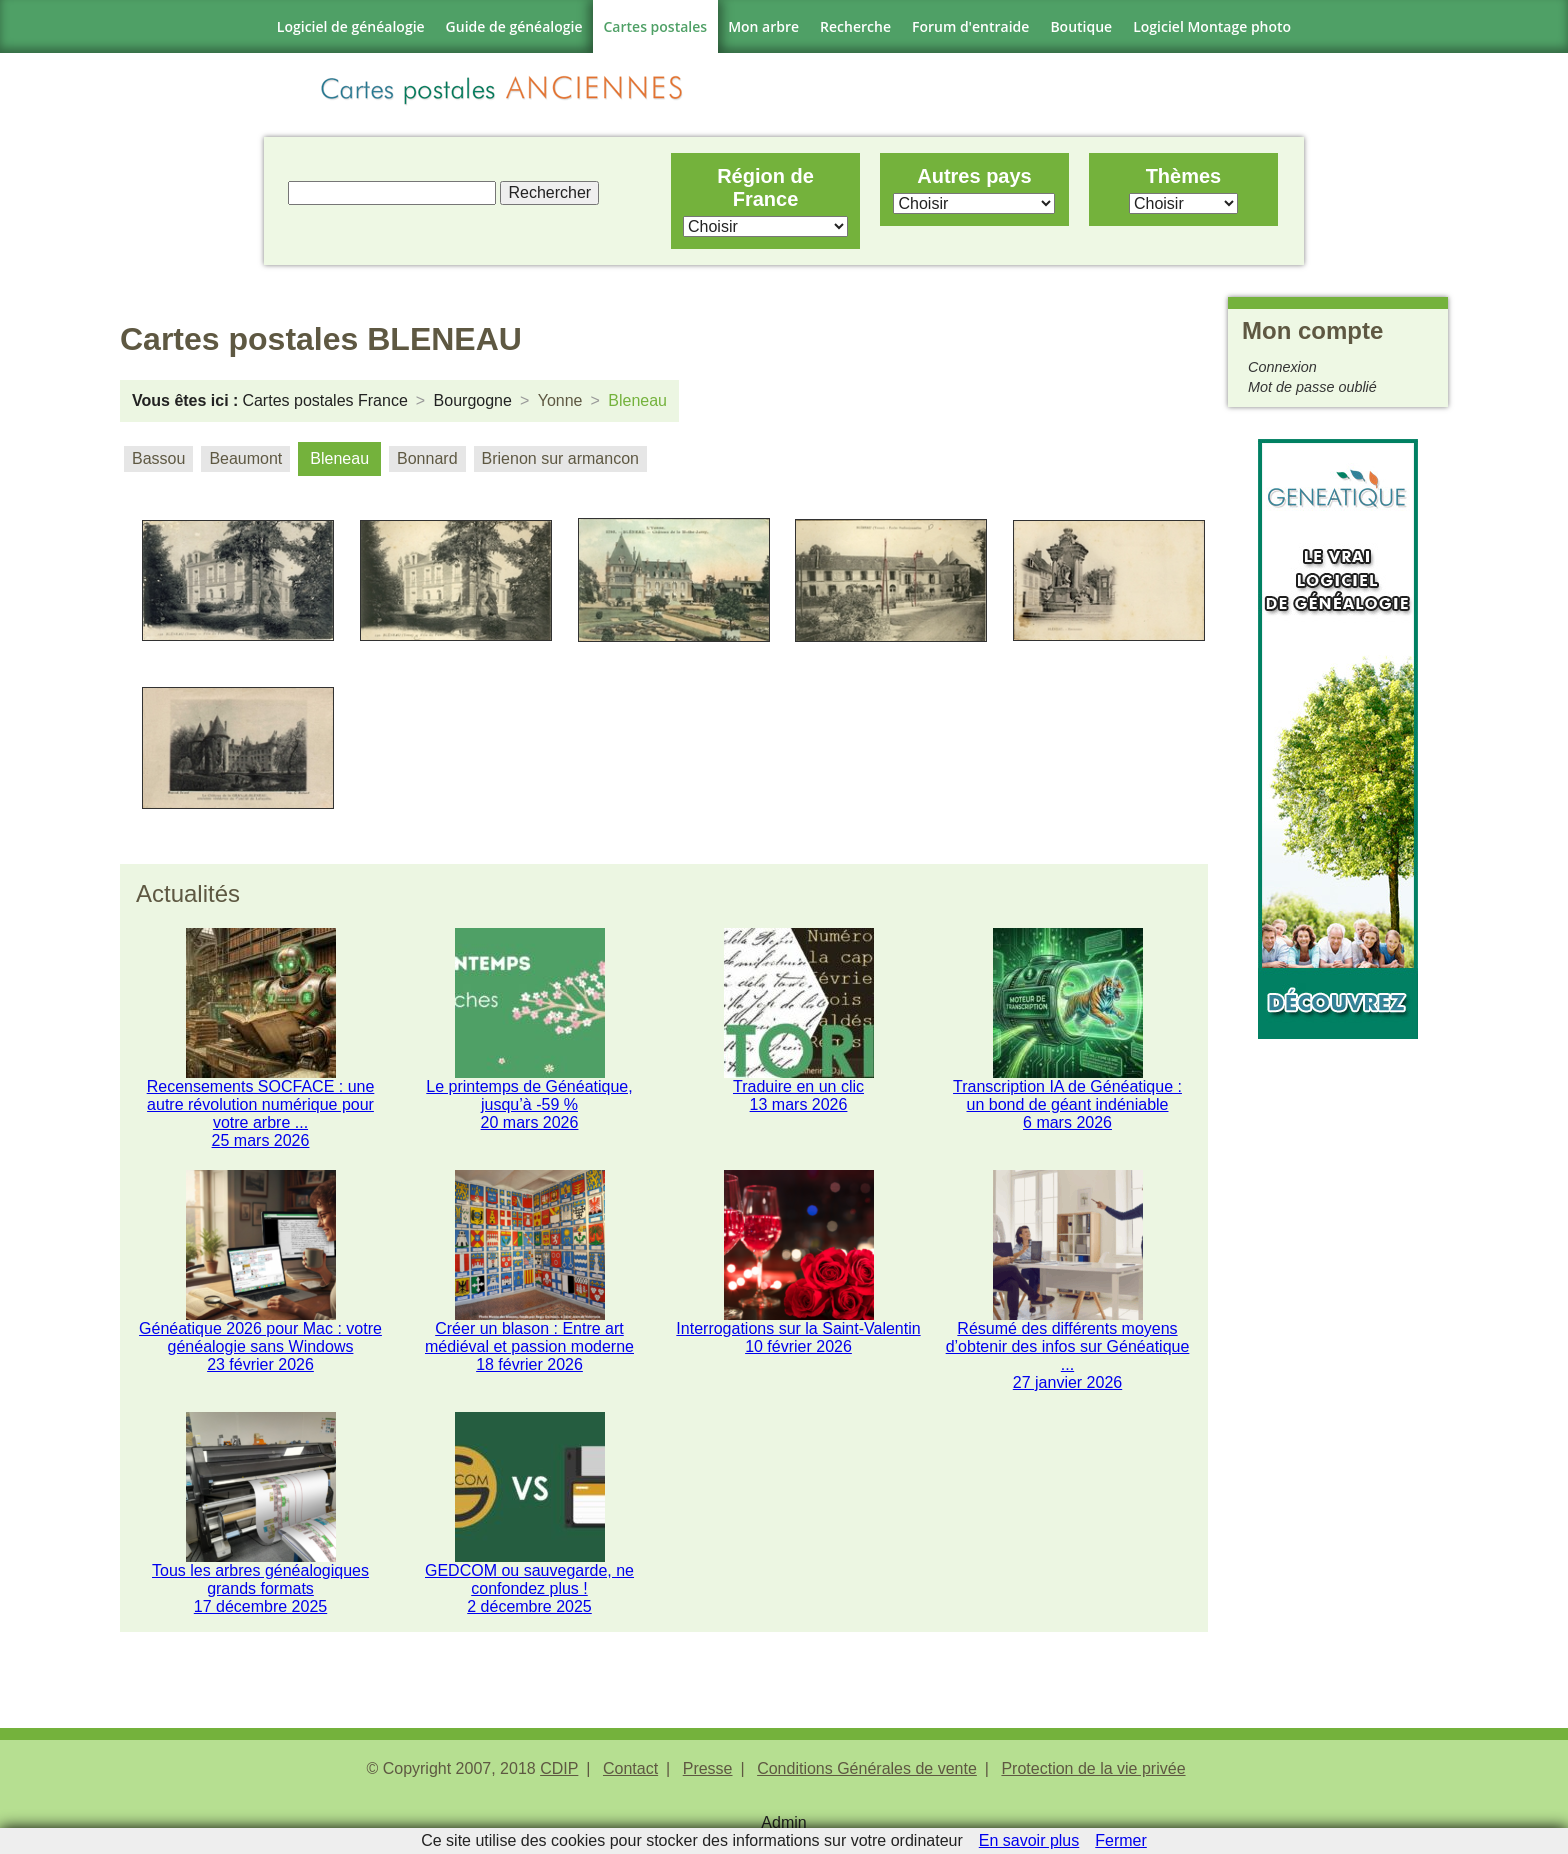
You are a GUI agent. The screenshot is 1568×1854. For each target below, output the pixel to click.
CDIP (559, 1774)
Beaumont (245, 458)
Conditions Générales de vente (867, 1774)
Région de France (765, 187)
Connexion (1282, 367)
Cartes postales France (324, 400)
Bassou (158, 458)
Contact (630, 1774)
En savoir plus (1029, 1840)
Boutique (1081, 26)
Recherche (855, 26)
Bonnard (427, 458)
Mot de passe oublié (1312, 387)
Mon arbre (763, 26)
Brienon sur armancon (560, 458)
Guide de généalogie (514, 26)
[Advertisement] (1338, 1339)
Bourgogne (473, 400)
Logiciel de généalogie (351, 26)
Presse (708, 1774)
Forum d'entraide (970, 26)
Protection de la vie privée (1093, 1774)
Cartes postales (656, 26)
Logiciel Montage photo (1212, 26)
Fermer (1121, 1840)
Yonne (560, 400)
